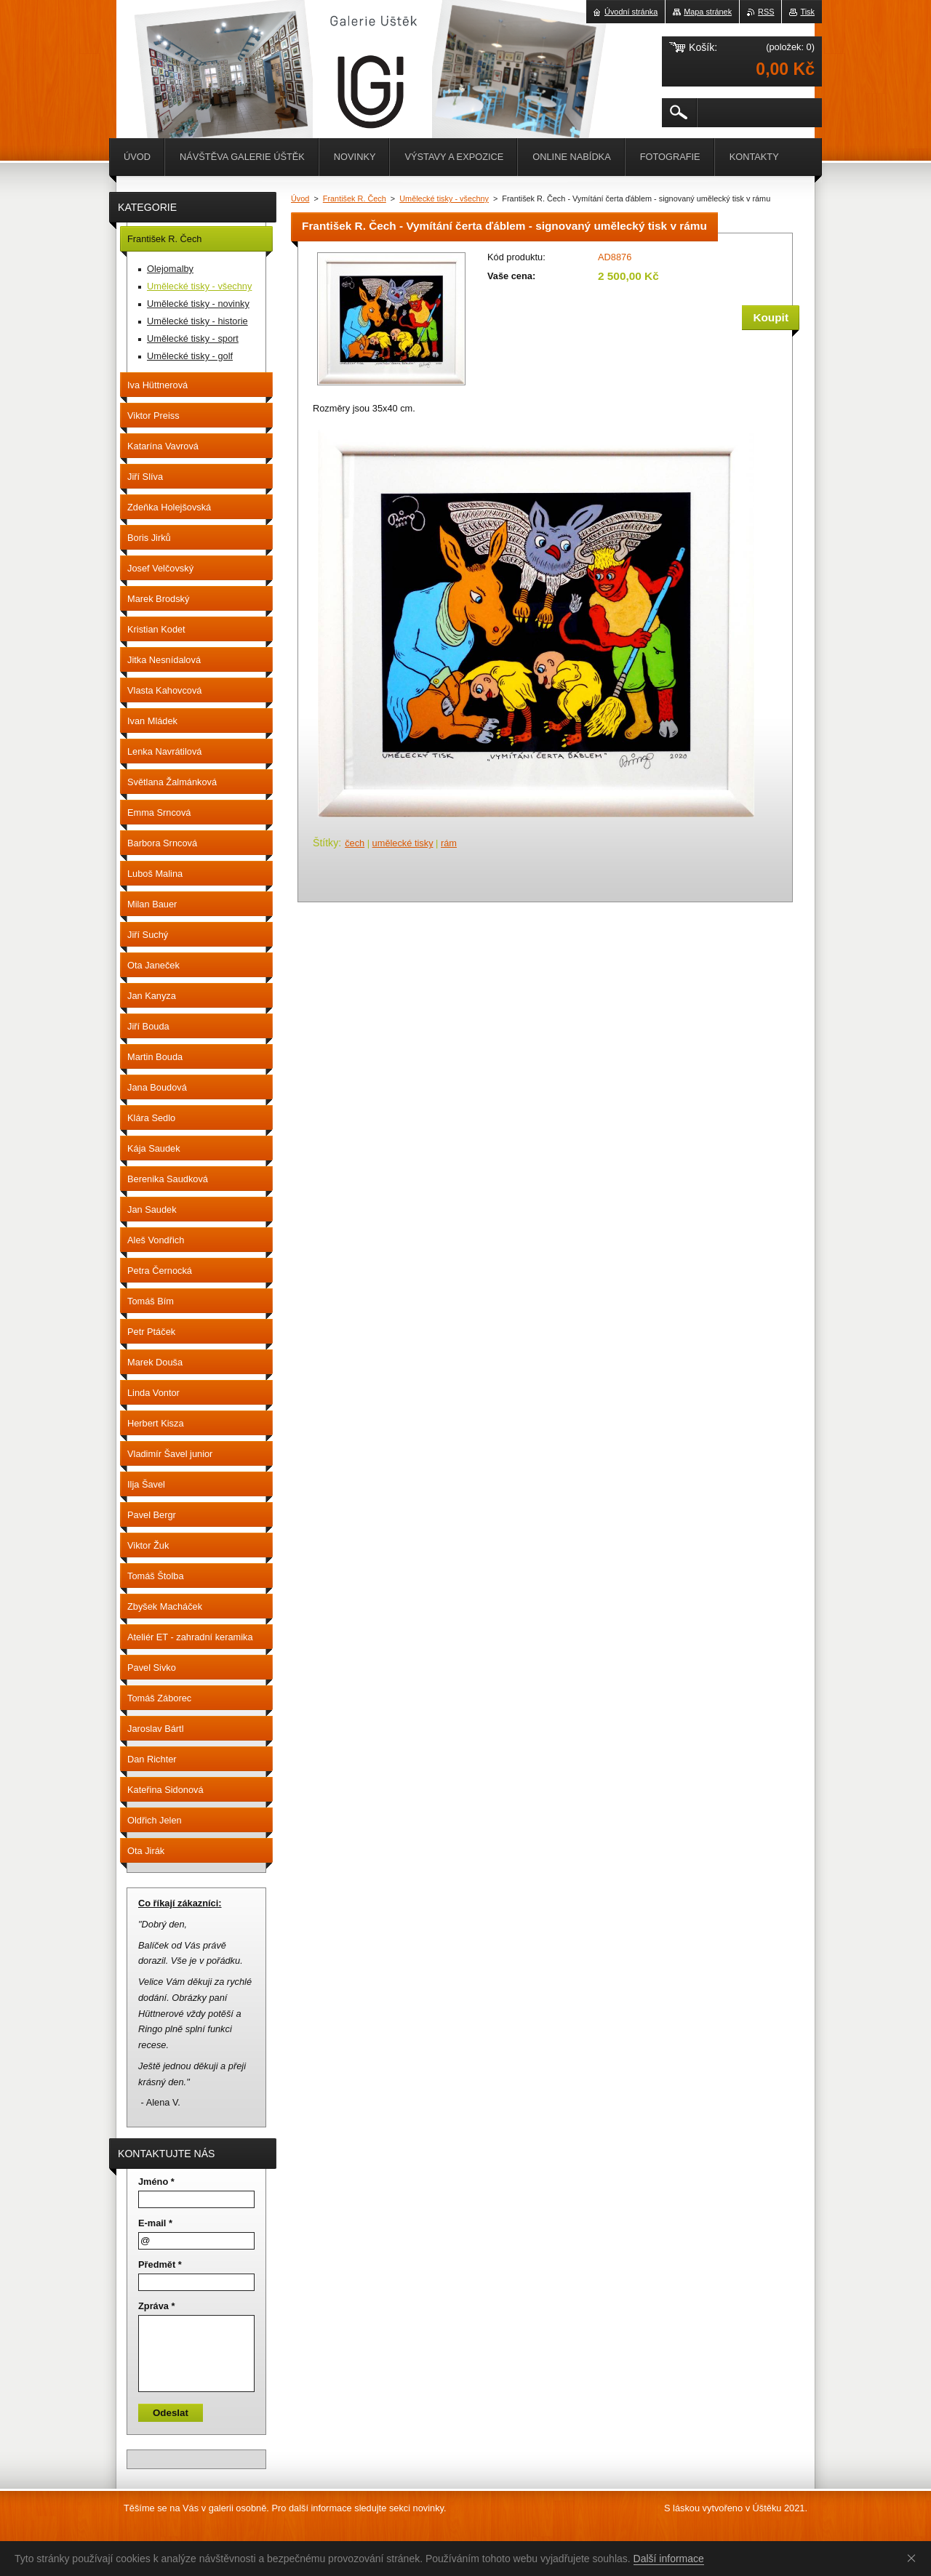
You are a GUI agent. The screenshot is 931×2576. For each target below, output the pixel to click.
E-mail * (155, 2223)
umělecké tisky (402, 843)
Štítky (325, 842)
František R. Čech (354, 198)
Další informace (669, 2558)
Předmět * (160, 2264)
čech (354, 843)
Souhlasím (914, 2558)
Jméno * (156, 2181)
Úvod (300, 198)
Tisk (807, 11)
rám (449, 843)
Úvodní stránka (631, 11)
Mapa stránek (708, 11)
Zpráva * (156, 2305)
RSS (766, 11)
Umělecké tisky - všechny (444, 198)
